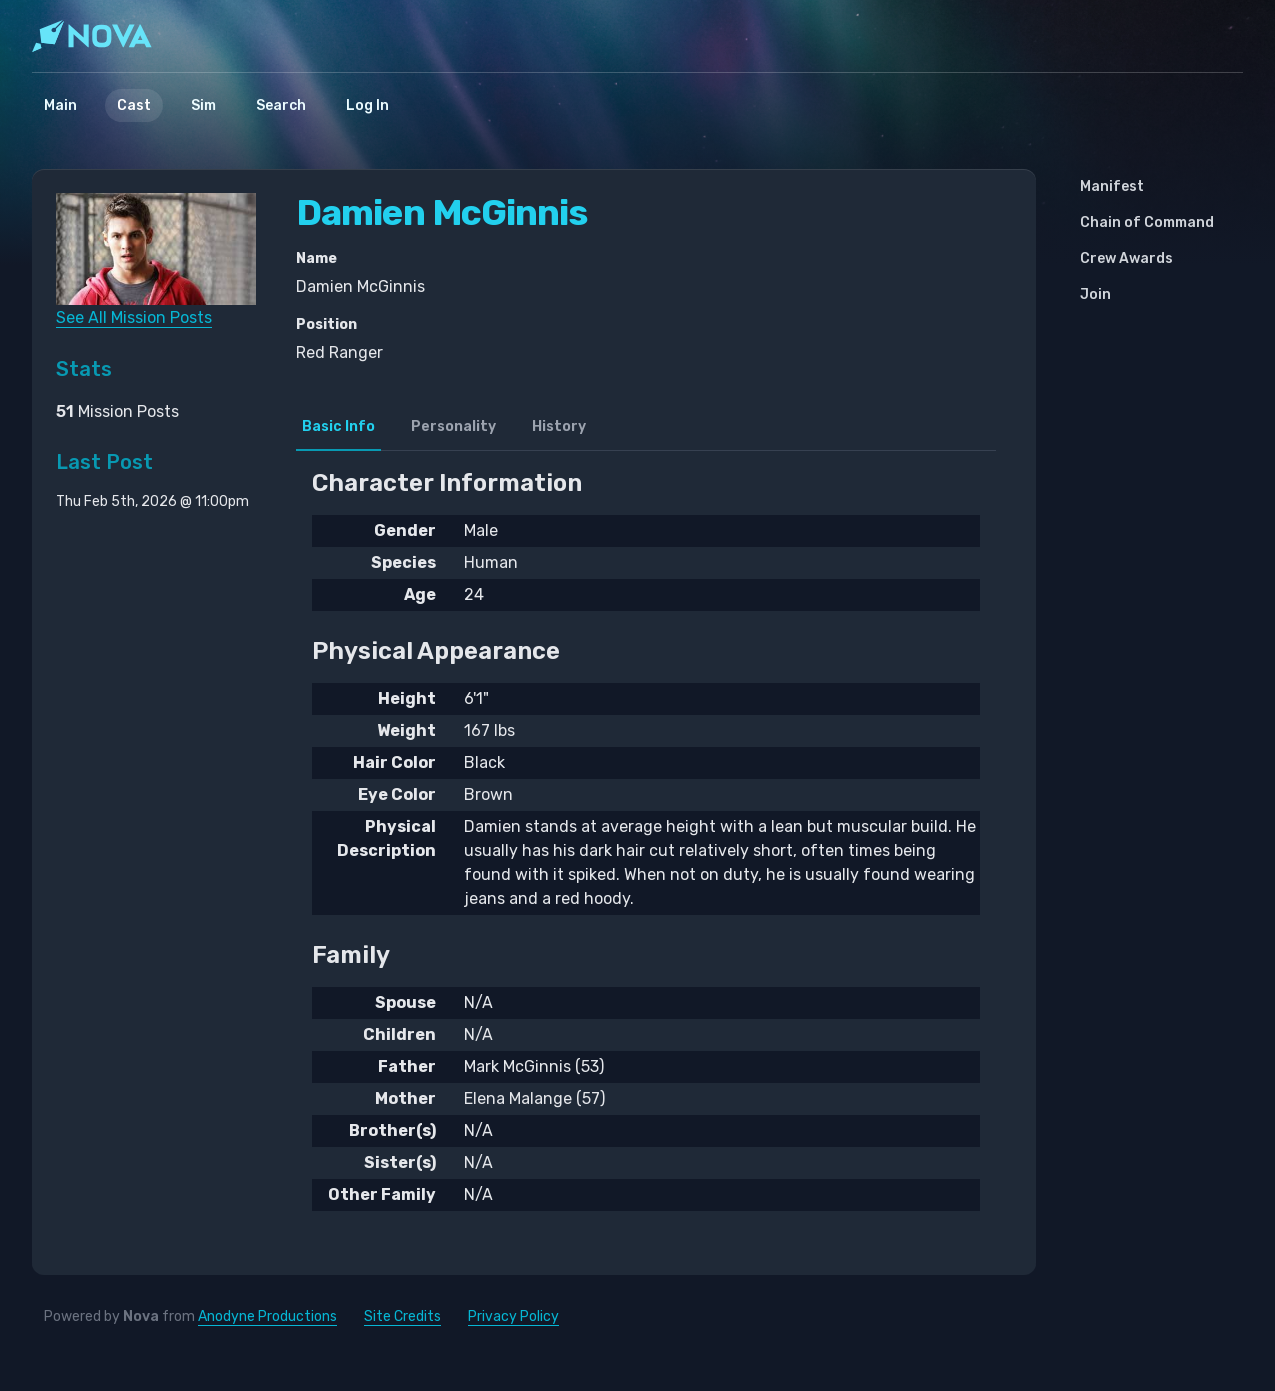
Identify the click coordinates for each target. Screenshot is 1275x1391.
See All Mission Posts (134, 317)
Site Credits (402, 1316)
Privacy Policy (513, 1316)
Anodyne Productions (267, 1316)
